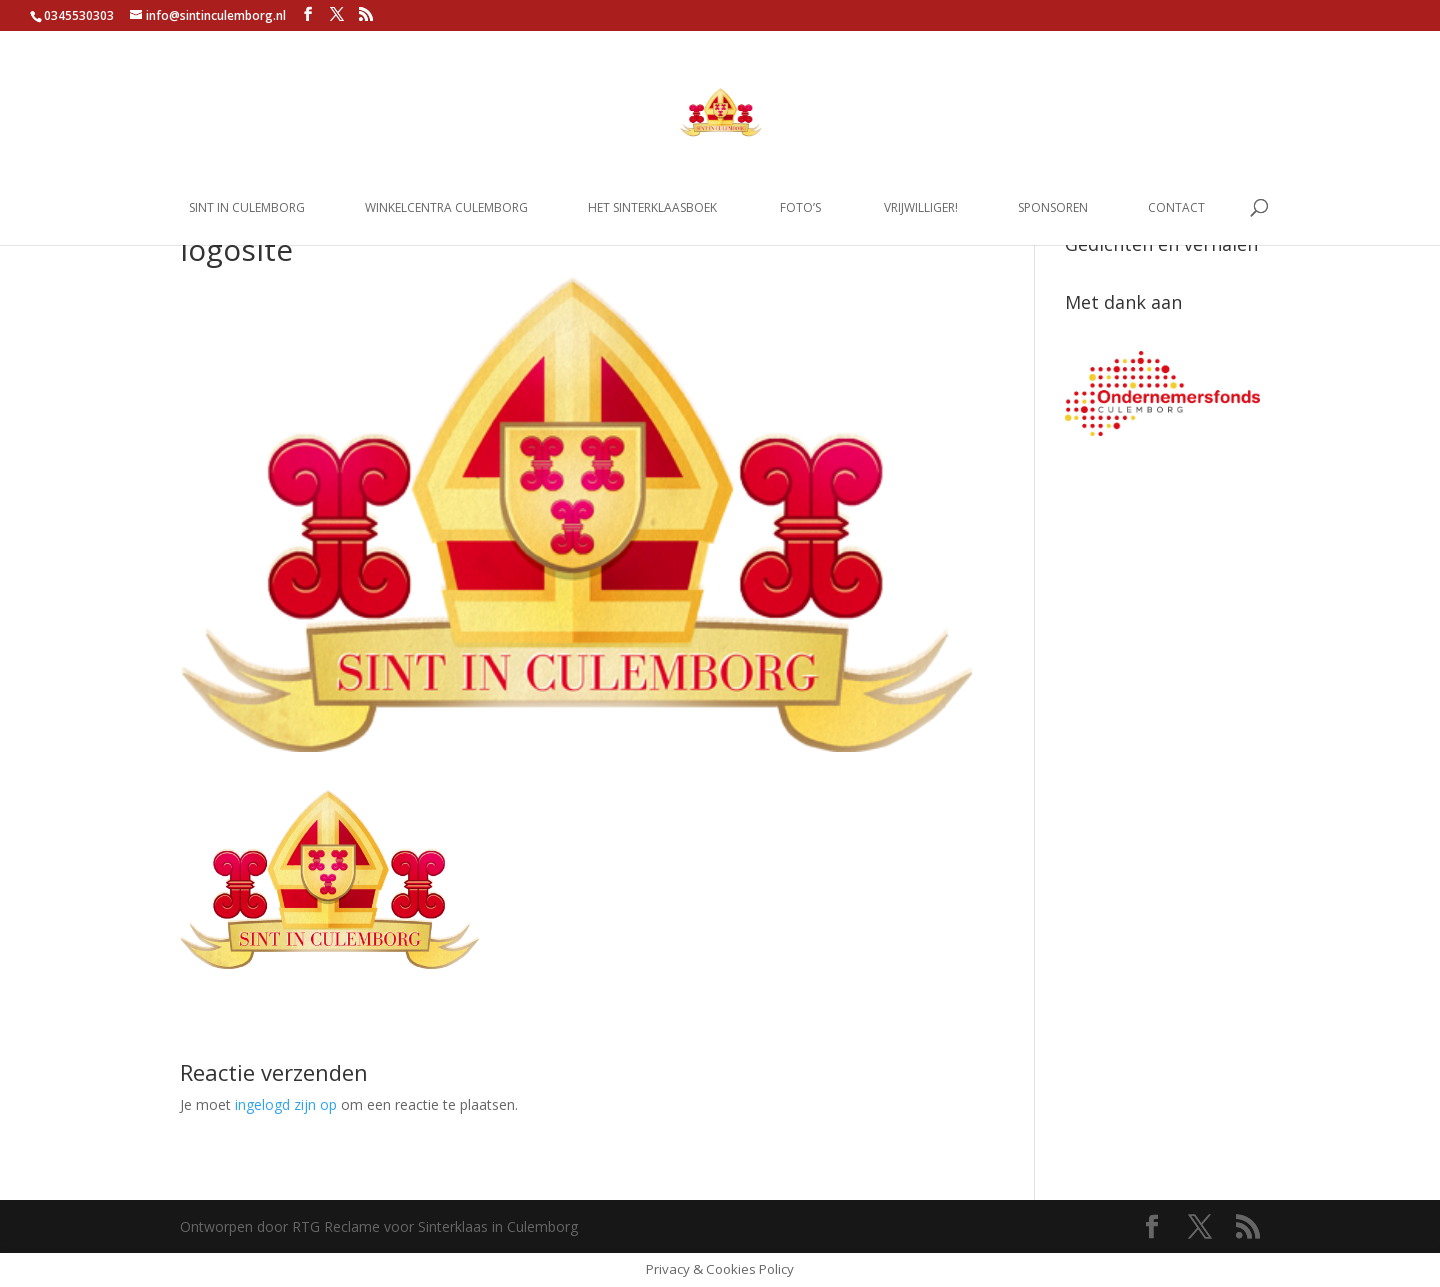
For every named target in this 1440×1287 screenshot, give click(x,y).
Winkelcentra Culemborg (446, 208)
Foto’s (800, 208)
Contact (1176, 208)
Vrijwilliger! (921, 208)
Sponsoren (1053, 208)
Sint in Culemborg (247, 208)
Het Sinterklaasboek (652, 208)
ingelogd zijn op (286, 1104)
